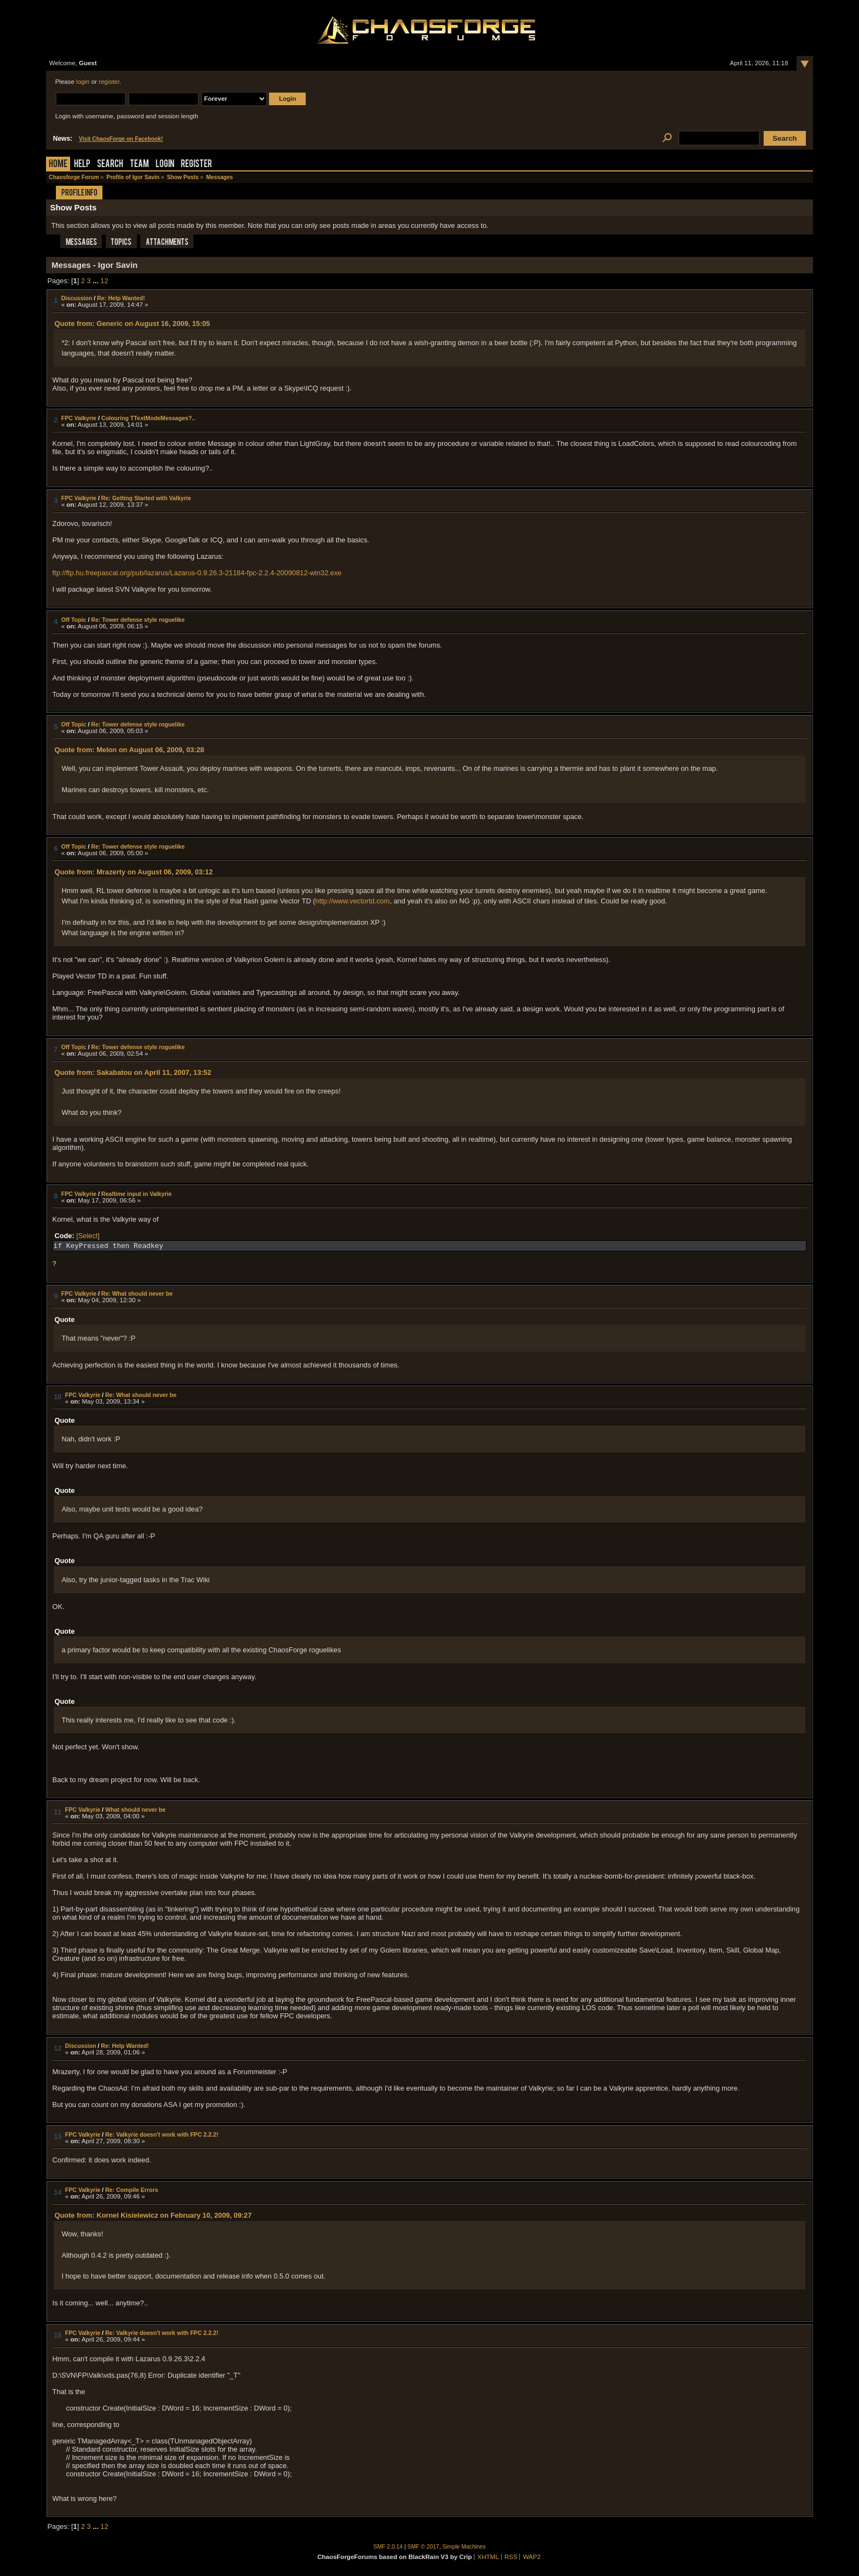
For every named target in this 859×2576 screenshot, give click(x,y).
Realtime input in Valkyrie (136, 1193)
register (109, 81)
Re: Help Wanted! (121, 298)
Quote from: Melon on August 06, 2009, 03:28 (129, 750)
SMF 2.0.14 (388, 2547)
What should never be (135, 1809)
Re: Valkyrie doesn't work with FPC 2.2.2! (162, 2134)
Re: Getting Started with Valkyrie (146, 498)
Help (82, 165)
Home (58, 165)
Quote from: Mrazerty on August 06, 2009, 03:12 (133, 872)
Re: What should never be (137, 1293)
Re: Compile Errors (131, 2189)
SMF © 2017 (423, 2547)
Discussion (77, 298)
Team (139, 165)
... (96, 281)
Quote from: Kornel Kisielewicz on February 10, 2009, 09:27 (152, 2215)
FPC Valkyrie (78, 418)
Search (110, 165)
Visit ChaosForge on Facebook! (121, 139)
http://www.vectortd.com (353, 901)
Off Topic (74, 619)
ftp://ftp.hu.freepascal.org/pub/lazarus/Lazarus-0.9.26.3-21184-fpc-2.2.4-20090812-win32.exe (197, 573)
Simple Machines (464, 2547)
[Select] (88, 1236)
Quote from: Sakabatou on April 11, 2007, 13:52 (132, 1072)
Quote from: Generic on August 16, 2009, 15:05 (132, 323)
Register (196, 165)
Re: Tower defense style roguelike (138, 619)
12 (104, 281)
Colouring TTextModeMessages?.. (148, 418)
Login (165, 165)
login (82, 81)
